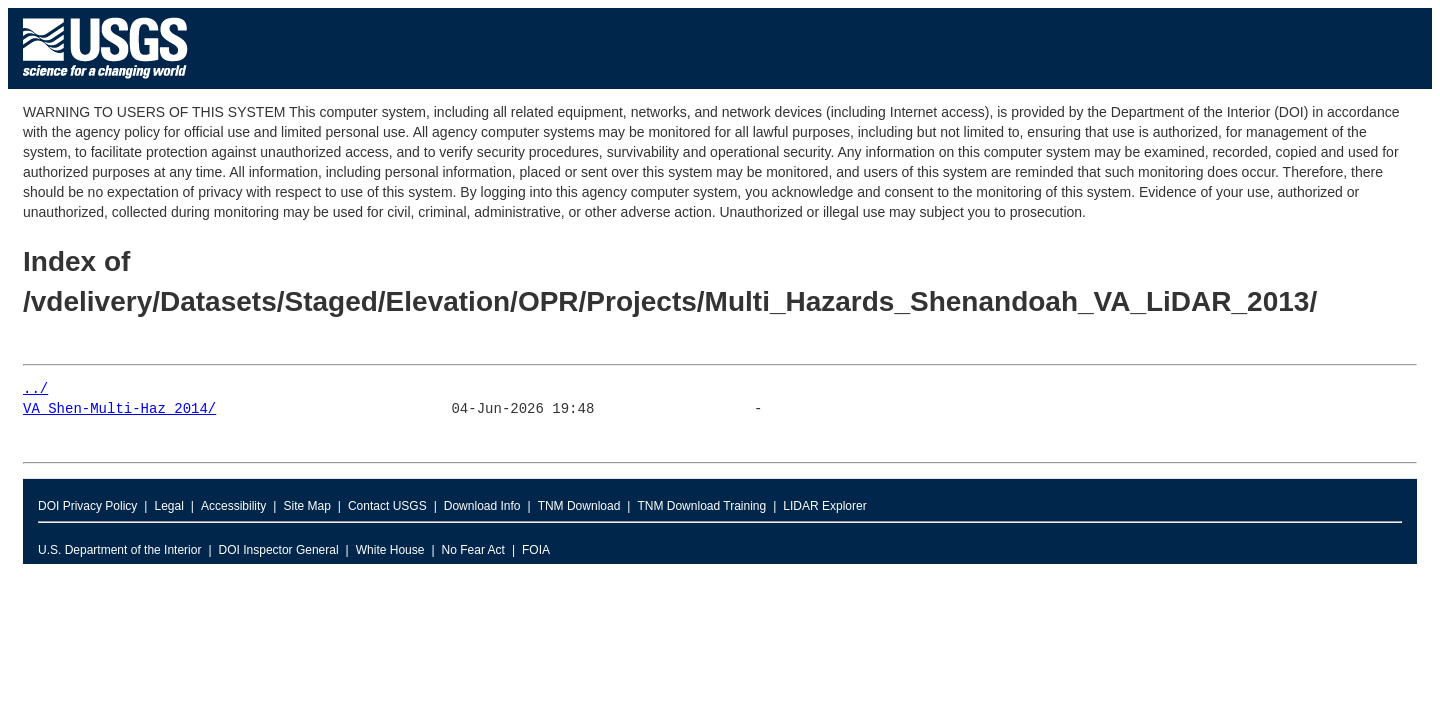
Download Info (482, 506)
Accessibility (233, 506)
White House (390, 550)
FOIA (536, 550)
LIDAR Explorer (824, 506)
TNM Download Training (701, 506)
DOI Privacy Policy (87, 506)
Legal (168, 506)
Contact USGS (387, 506)
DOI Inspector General (279, 550)
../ (35, 389)
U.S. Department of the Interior (119, 550)
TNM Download (579, 506)
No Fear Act (473, 550)
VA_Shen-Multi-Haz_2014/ (119, 409)
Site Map (306, 506)
